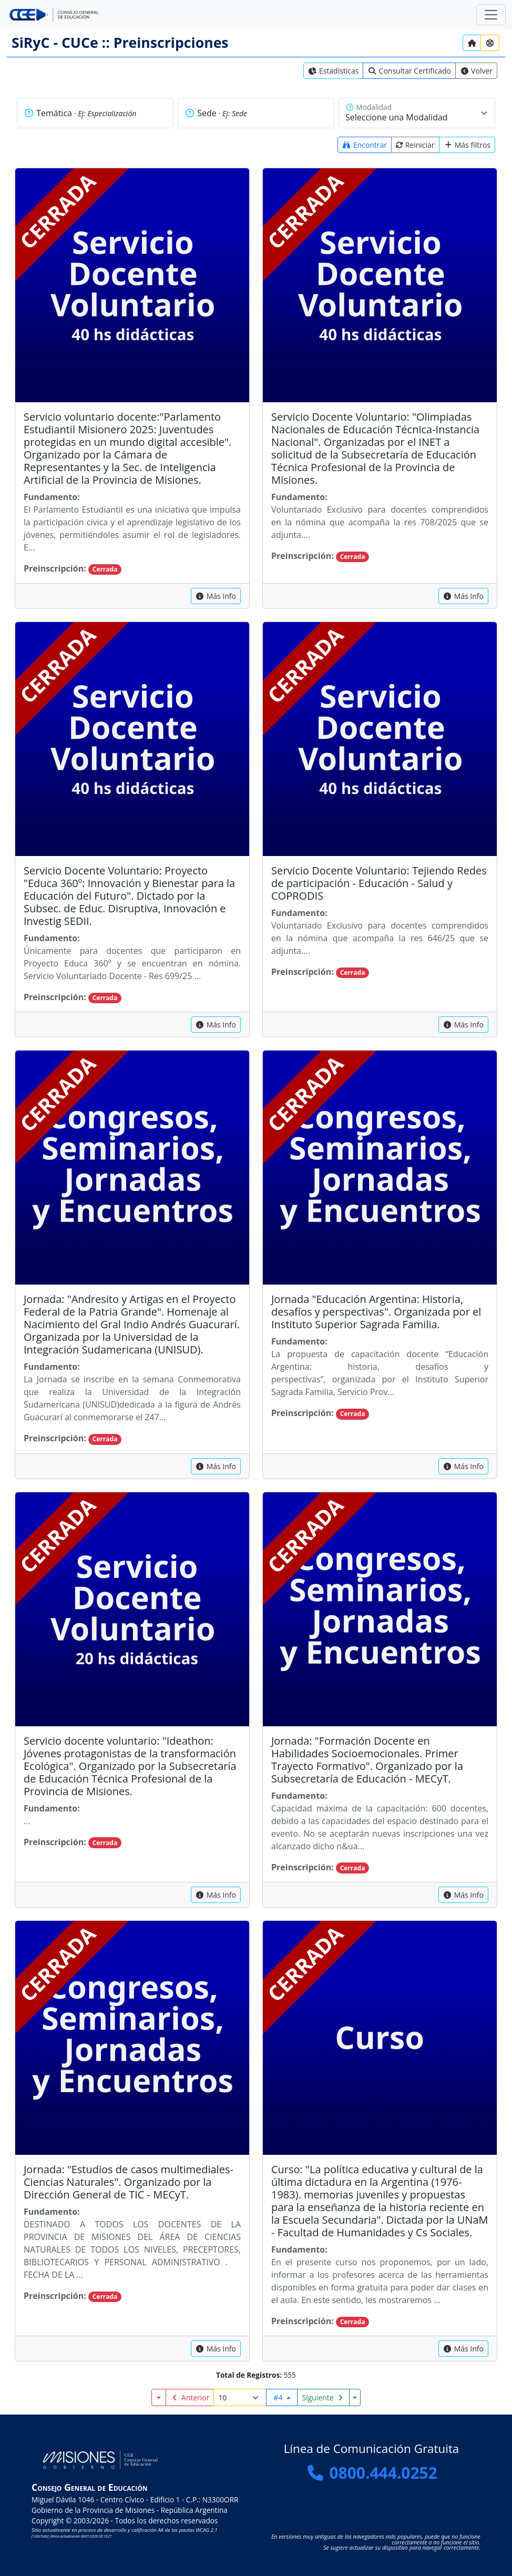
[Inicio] (472, 43)
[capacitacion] (216, 596)
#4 (278, 2397)
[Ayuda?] (489, 43)
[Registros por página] (240, 2397)
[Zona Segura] (491, 14)
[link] (333, 71)
